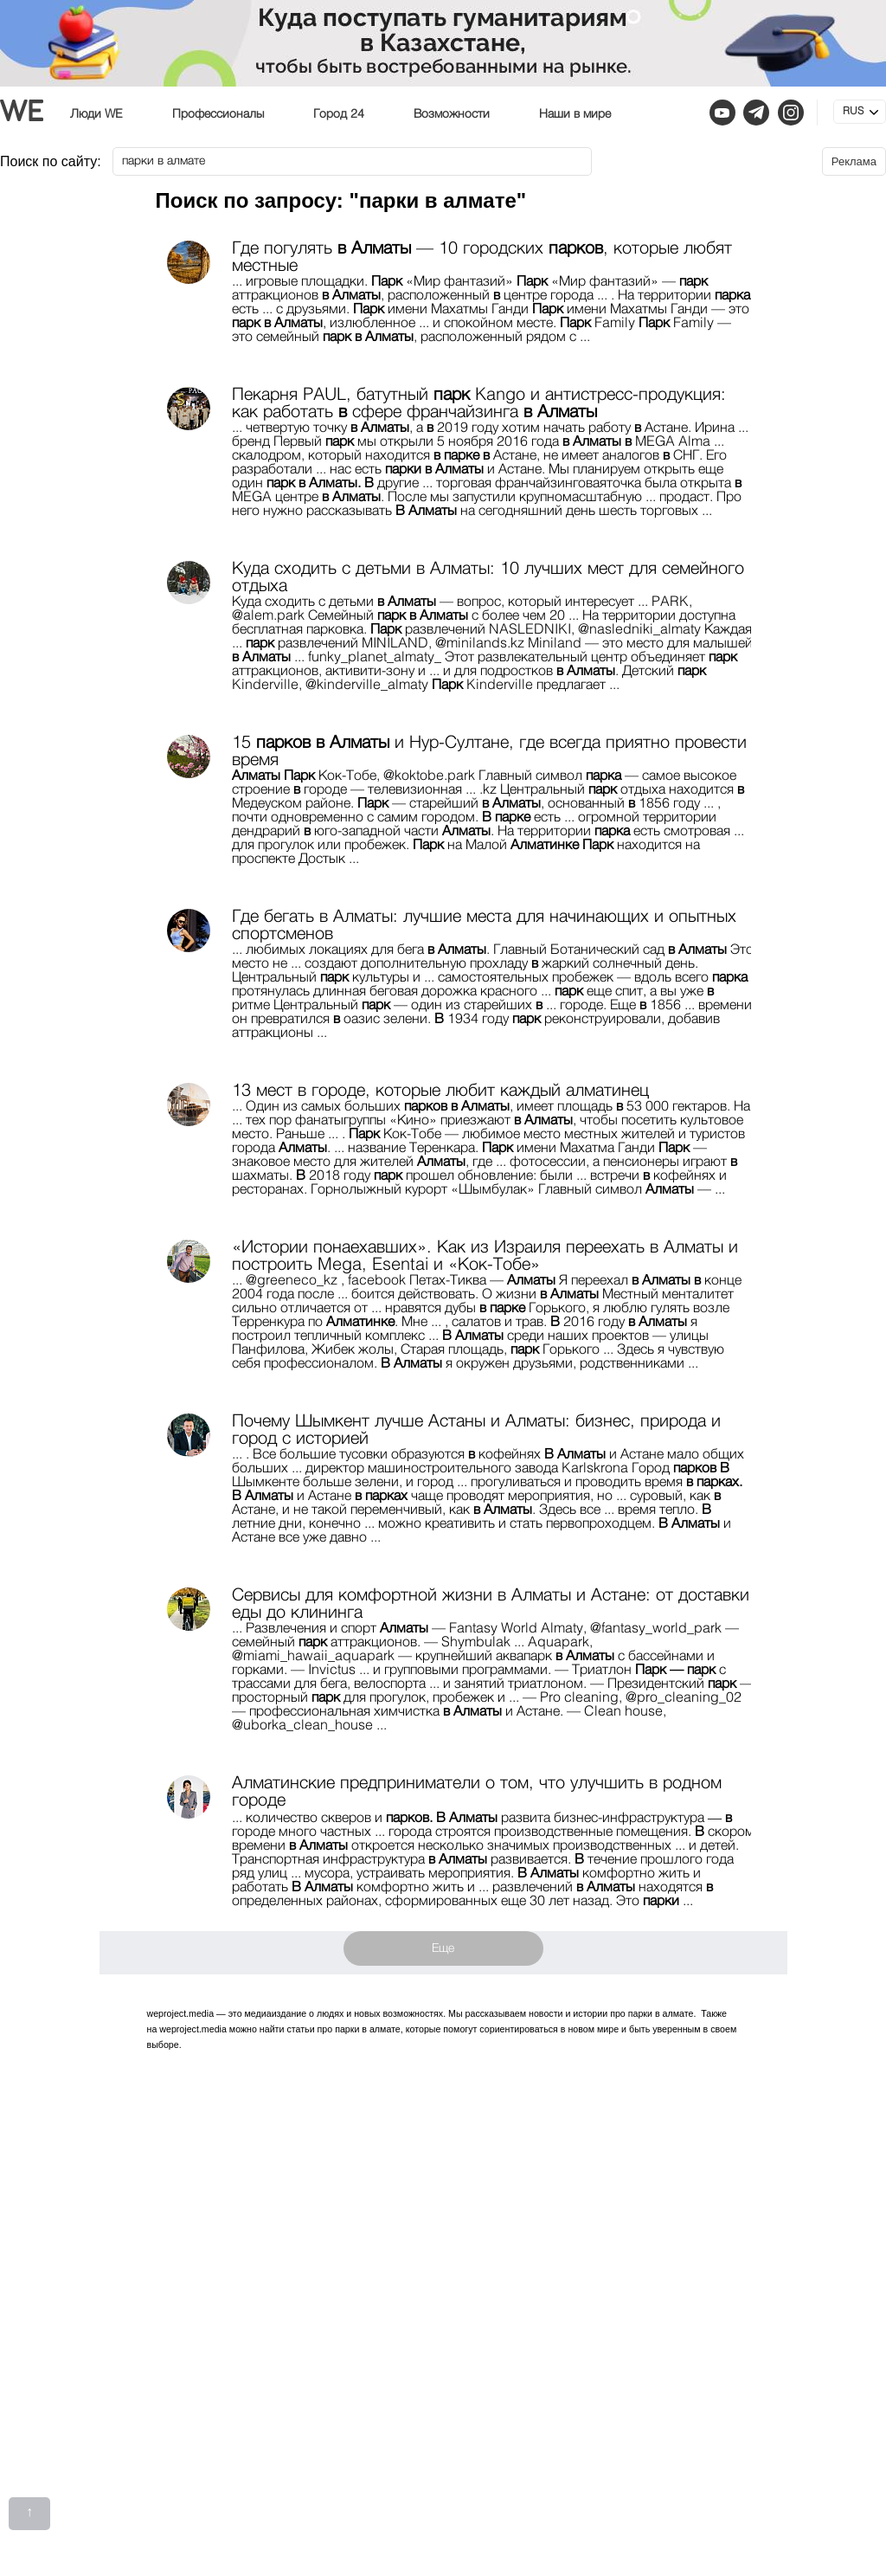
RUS (853, 111)
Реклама (853, 161)
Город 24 (338, 114)
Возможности (452, 114)
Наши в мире (575, 114)
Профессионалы (218, 114)
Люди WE (96, 114)
